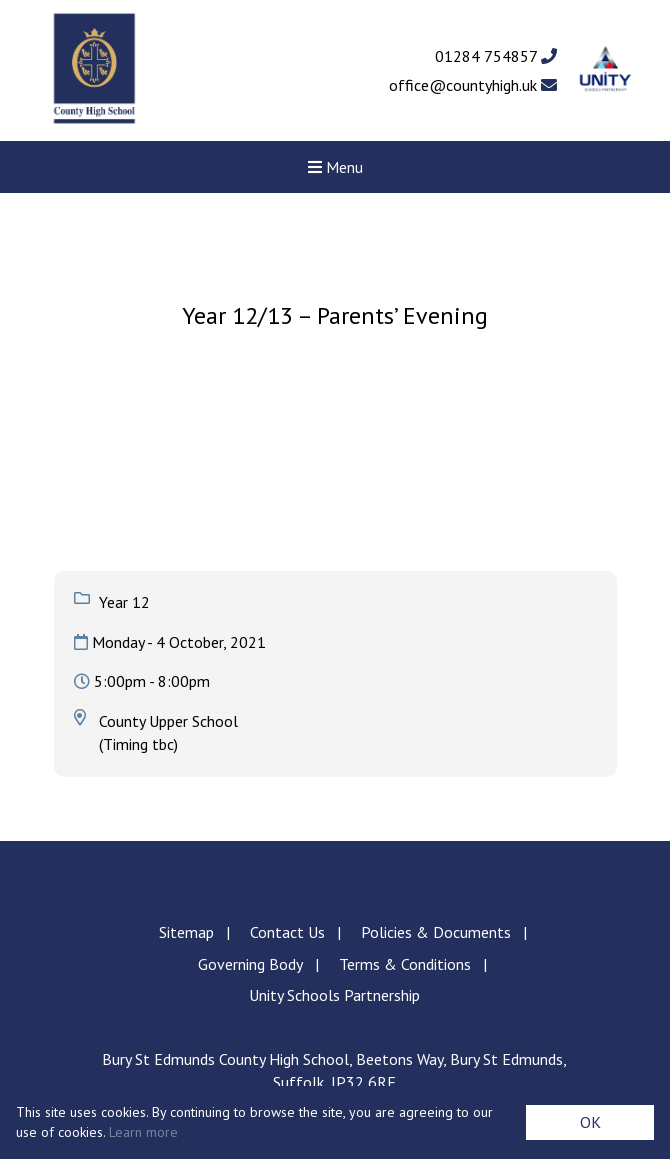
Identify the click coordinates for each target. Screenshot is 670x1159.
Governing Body (250, 964)
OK (590, 1122)
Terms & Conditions (405, 964)
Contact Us (287, 932)
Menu (335, 167)
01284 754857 (496, 56)
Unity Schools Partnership (334, 995)
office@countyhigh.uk (473, 85)
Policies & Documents (436, 932)
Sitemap (186, 932)
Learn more (143, 1132)
